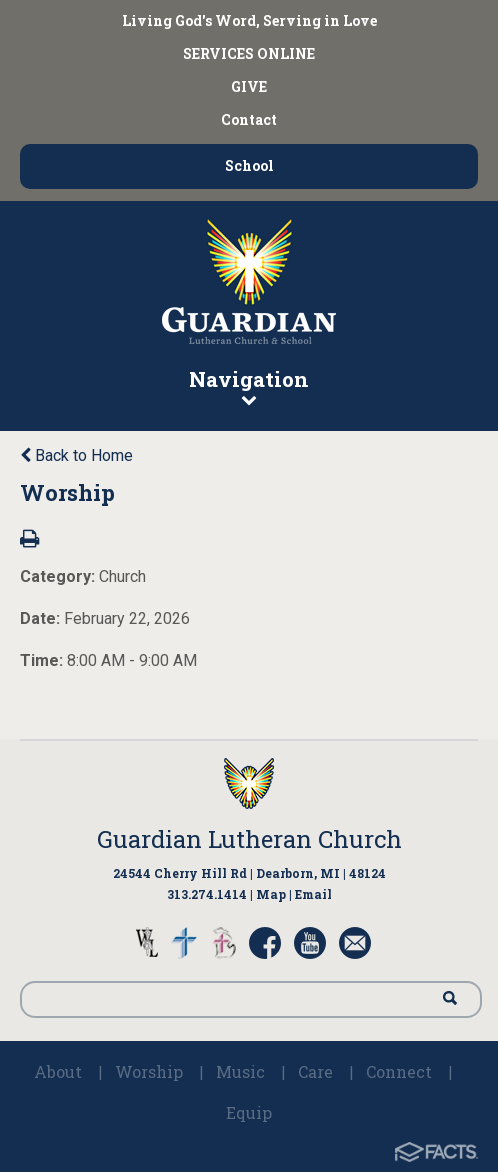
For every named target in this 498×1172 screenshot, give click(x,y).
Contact (249, 119)
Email (313, 894)
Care (315, 1071)
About (58, 1071)
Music (240, 1071)
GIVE (249, 86)
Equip (249, 1112)
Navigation (249, 386)
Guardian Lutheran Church (249, 839)
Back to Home (76, 455)
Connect (399, 1071)
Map (271, 894)
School (249, 165)
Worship (149, 1071)
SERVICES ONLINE (249, 53)
